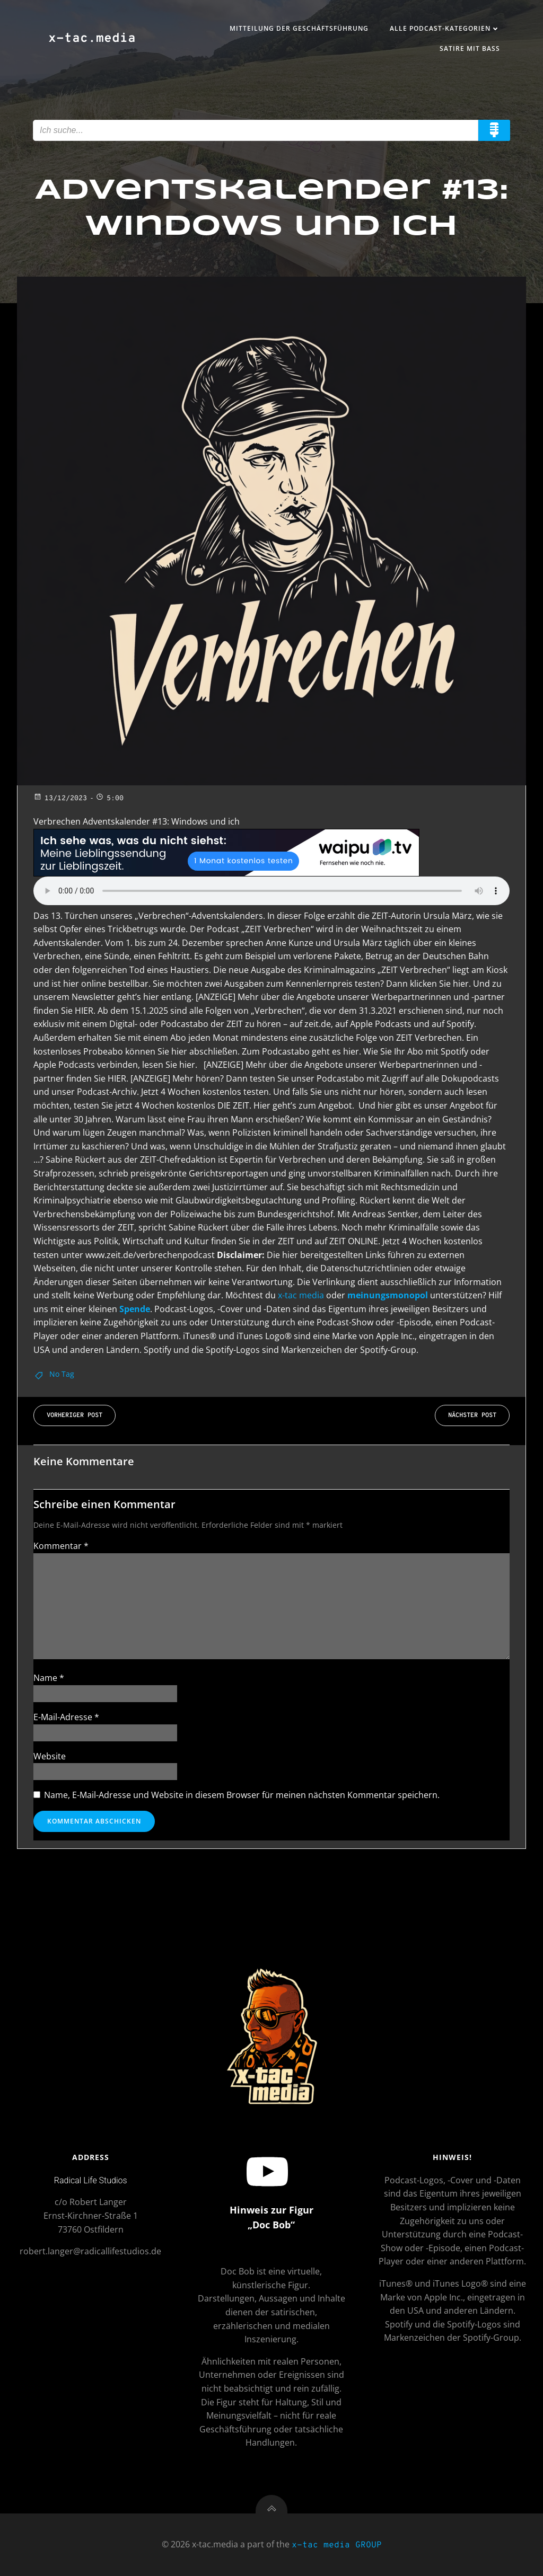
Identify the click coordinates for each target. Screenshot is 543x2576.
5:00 (109, 798)
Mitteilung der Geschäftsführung (299, 28)
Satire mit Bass (470, 48)
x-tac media (301, 1295)
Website (49, 1756)
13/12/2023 (60, 798)
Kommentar (61, 1546)
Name (48, 1678)
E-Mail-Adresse (66, 1717)
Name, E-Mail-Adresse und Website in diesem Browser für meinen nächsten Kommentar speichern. (242, 1795)
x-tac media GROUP (337, 2545)
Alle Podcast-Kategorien (445, 28)
